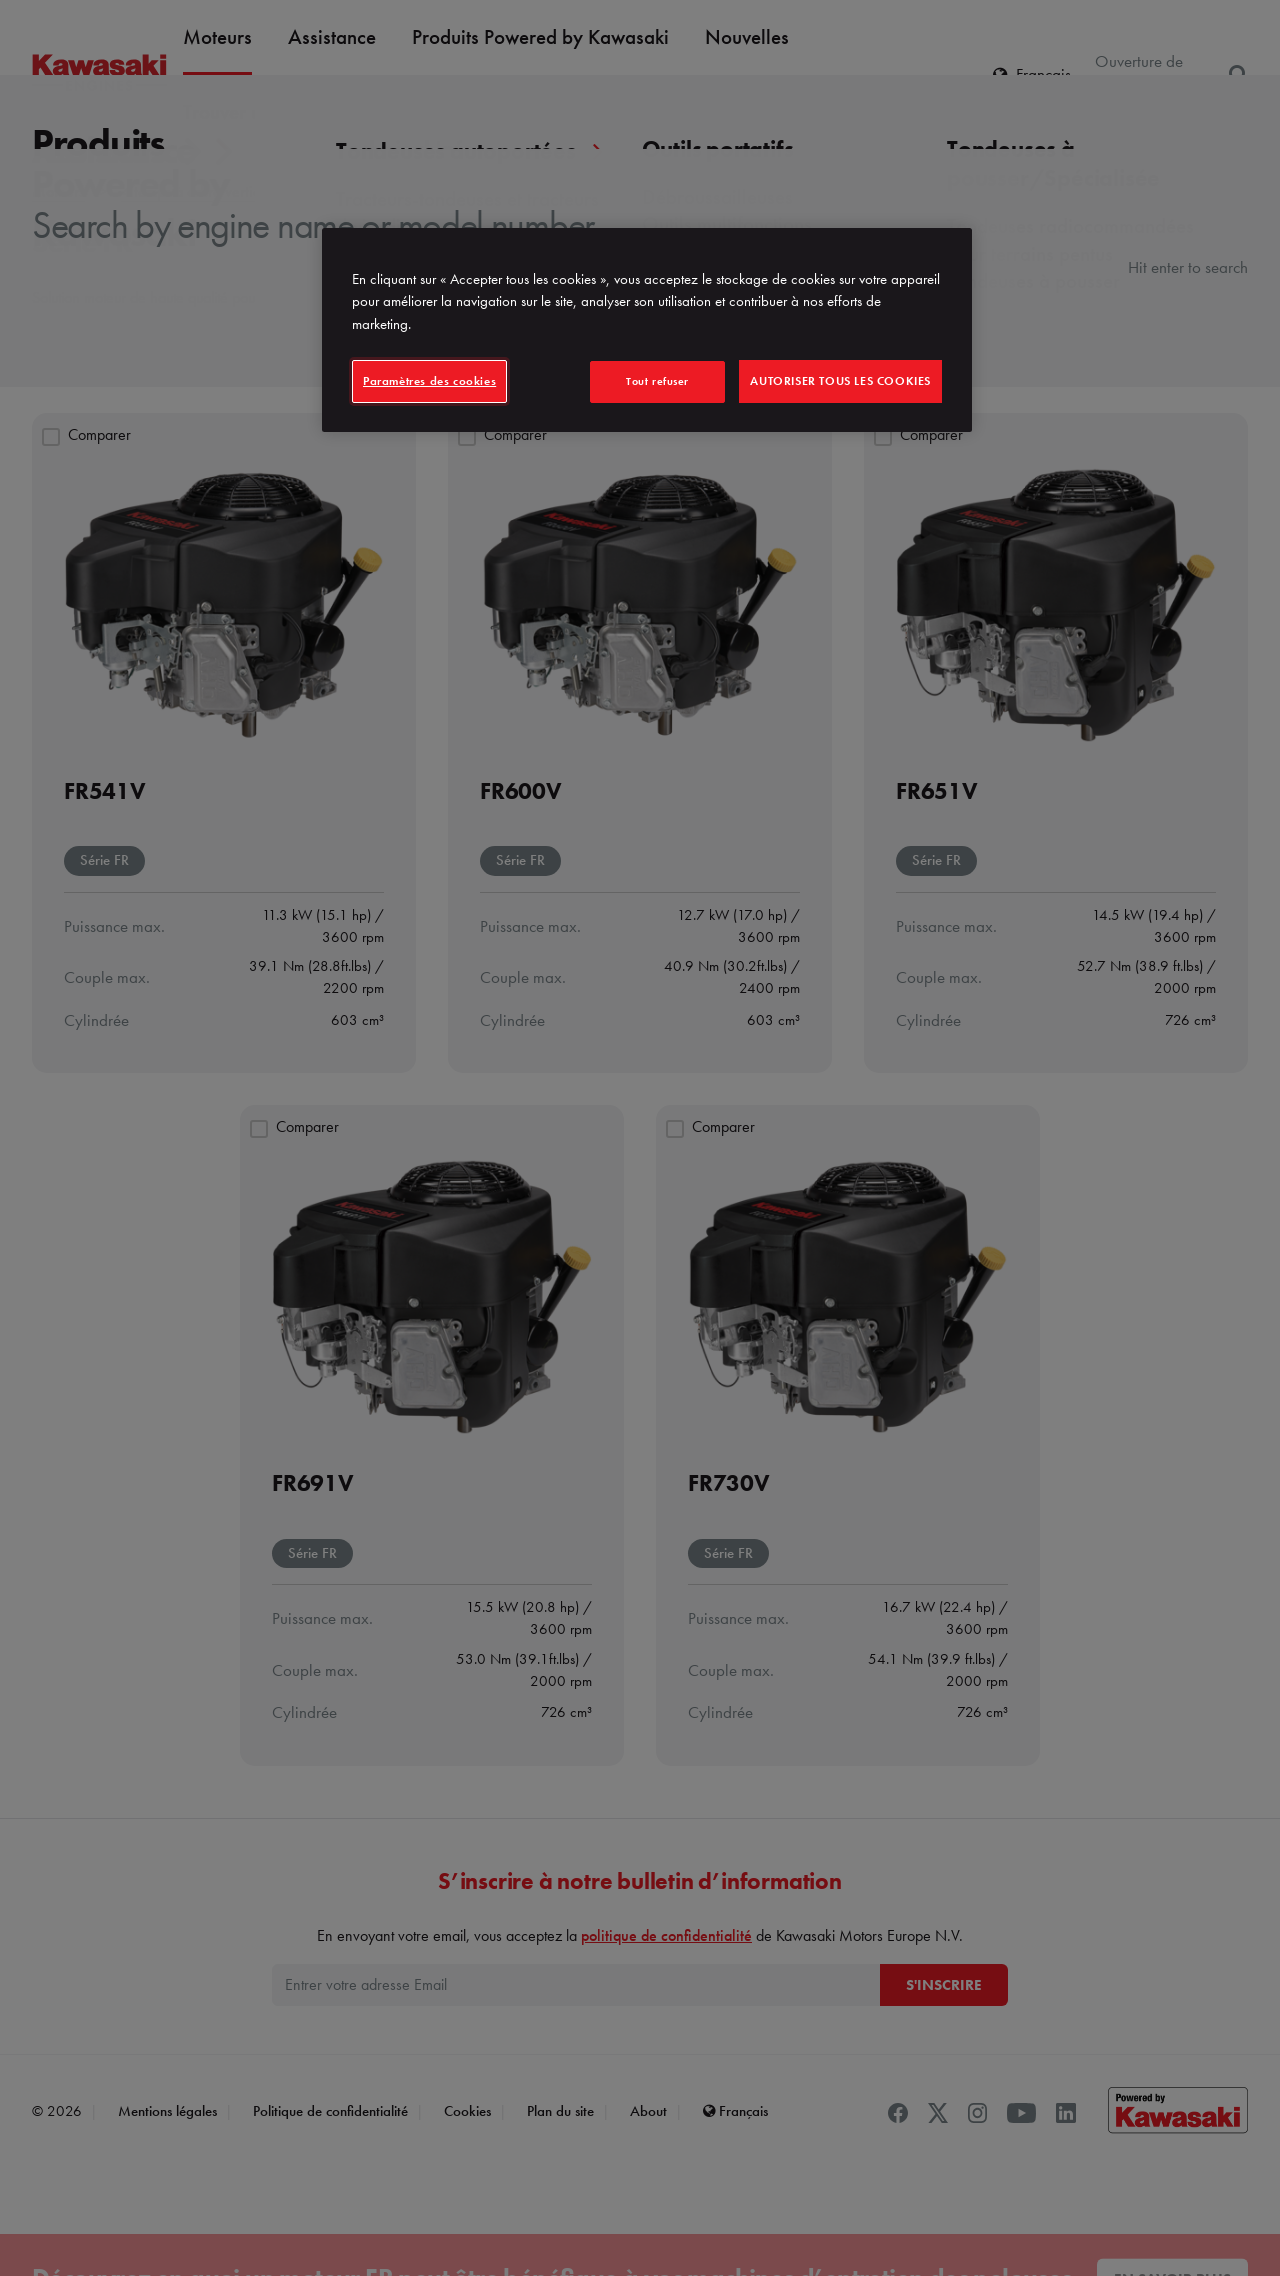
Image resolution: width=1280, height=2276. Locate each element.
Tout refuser (657, 381)
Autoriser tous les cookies (840, 381)
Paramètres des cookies (429, 381)
